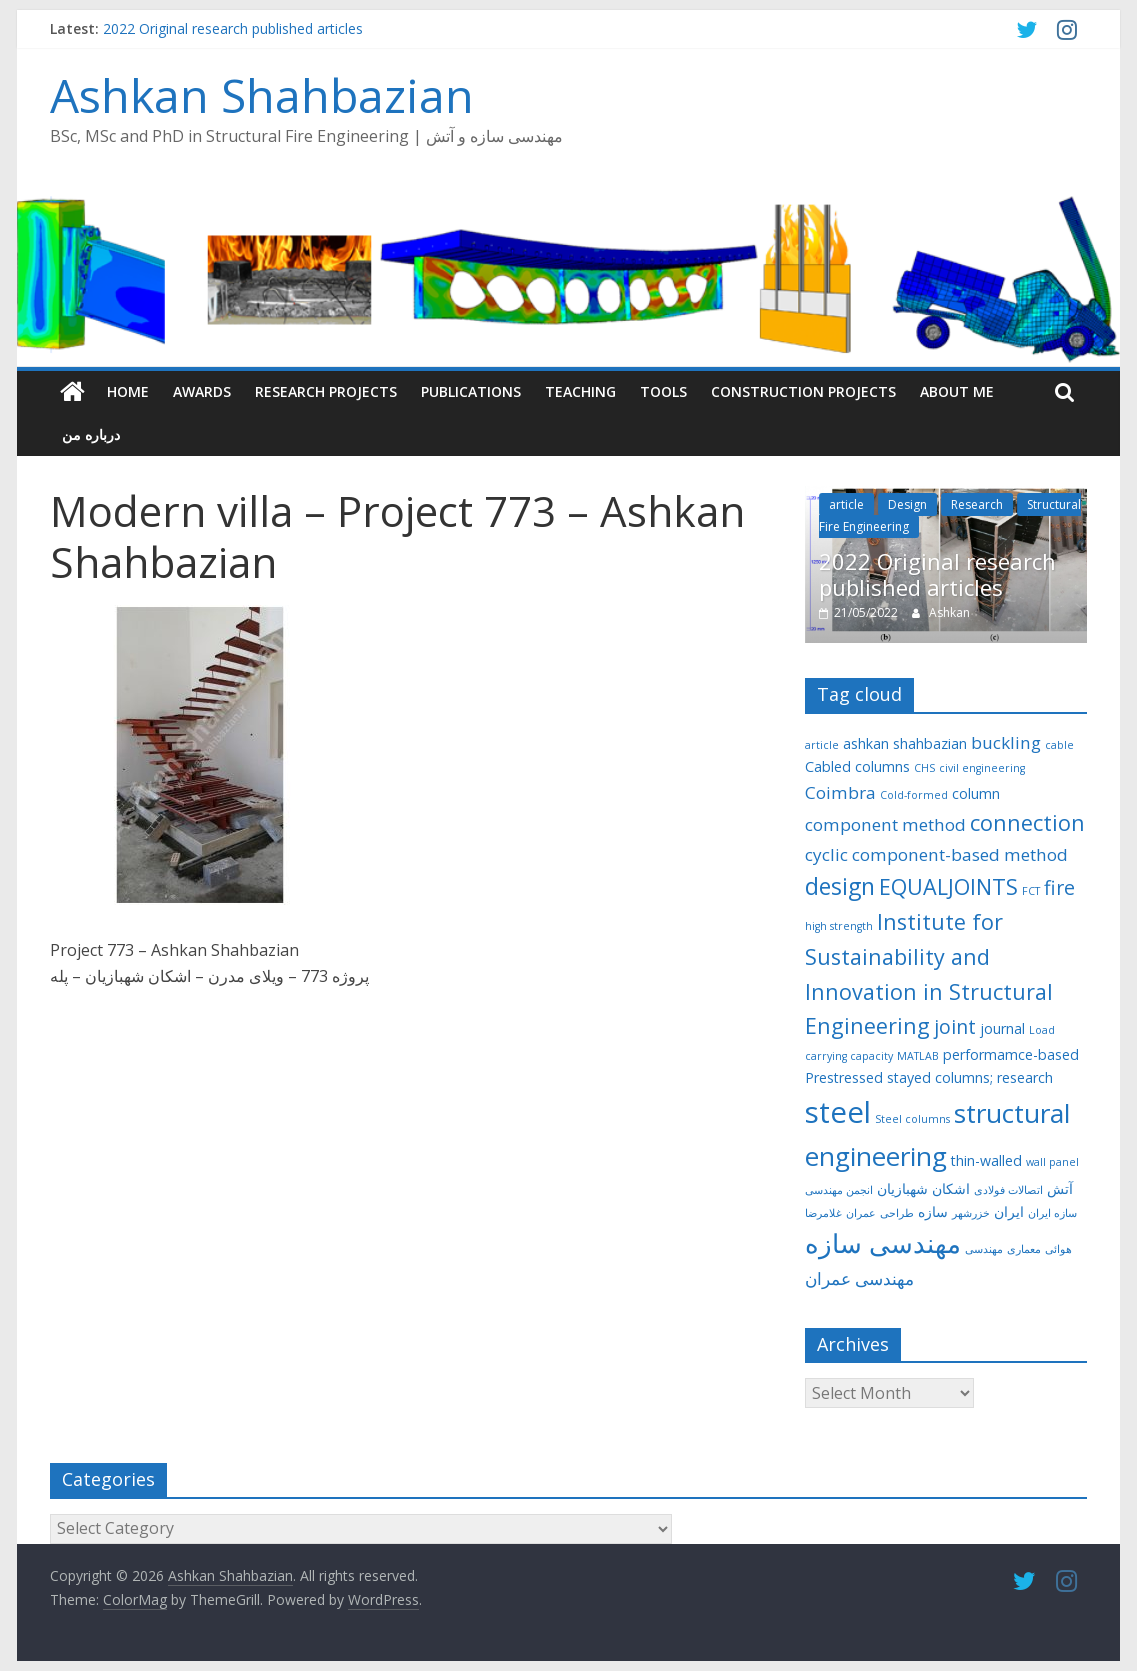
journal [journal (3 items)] (1002, 1028)
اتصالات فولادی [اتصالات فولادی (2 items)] (1008, 1190)
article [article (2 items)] (822, 745)
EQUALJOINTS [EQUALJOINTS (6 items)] (948, 886)
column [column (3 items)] (976, 793)
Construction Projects (803, 391)
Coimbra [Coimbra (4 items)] (840, 792)
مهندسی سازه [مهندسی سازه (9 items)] (883, 1243)
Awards (202, 391)
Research (977, 504)
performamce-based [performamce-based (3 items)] (1011, 1054)
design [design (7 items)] (840, 886)
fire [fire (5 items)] (1059, 887)
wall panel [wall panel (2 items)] (1052, 1162)
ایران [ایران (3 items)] (1009, 1211)
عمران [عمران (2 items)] (861, 1213)
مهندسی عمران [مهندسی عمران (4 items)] (859, 1278)
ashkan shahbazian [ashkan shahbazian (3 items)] (905, 743)
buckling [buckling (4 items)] (1006, 742)
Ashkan (949, 612)
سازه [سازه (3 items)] (933, 1211)
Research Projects (326, 391)
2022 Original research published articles (233, 28)
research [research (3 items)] (1025, 1077)
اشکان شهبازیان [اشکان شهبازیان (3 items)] (923, 1188)
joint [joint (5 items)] (955, 1026)
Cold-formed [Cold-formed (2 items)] (914, 795)
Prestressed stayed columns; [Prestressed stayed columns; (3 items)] (899, 1077)
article (846, 504)
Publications (471, 391)
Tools (663, 391)
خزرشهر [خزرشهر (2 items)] (971, 1213)
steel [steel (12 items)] (838, 1112)
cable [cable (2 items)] (1059, 745)
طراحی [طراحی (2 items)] (897, 1213)
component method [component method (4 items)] (885, 824)
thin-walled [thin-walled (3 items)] (986, 1160)
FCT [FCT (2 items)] (1031, 891)
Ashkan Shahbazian (262, 95)
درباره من (91, 434)
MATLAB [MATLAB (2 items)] (918, 1056)
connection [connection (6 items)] (1027, 822)
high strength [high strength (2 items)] (839, 926)
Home (128, 391)
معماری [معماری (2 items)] (1024, 1249)
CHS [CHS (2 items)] (924, 768)
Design (907, 504)
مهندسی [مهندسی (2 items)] (984, 1249)
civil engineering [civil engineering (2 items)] (982, 768)
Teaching (580, 391)
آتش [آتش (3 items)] (1060, 1188)
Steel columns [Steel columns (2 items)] (912, 1119)
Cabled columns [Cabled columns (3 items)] (857, 766)
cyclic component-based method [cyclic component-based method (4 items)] (936, 854)
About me (957, 391)
